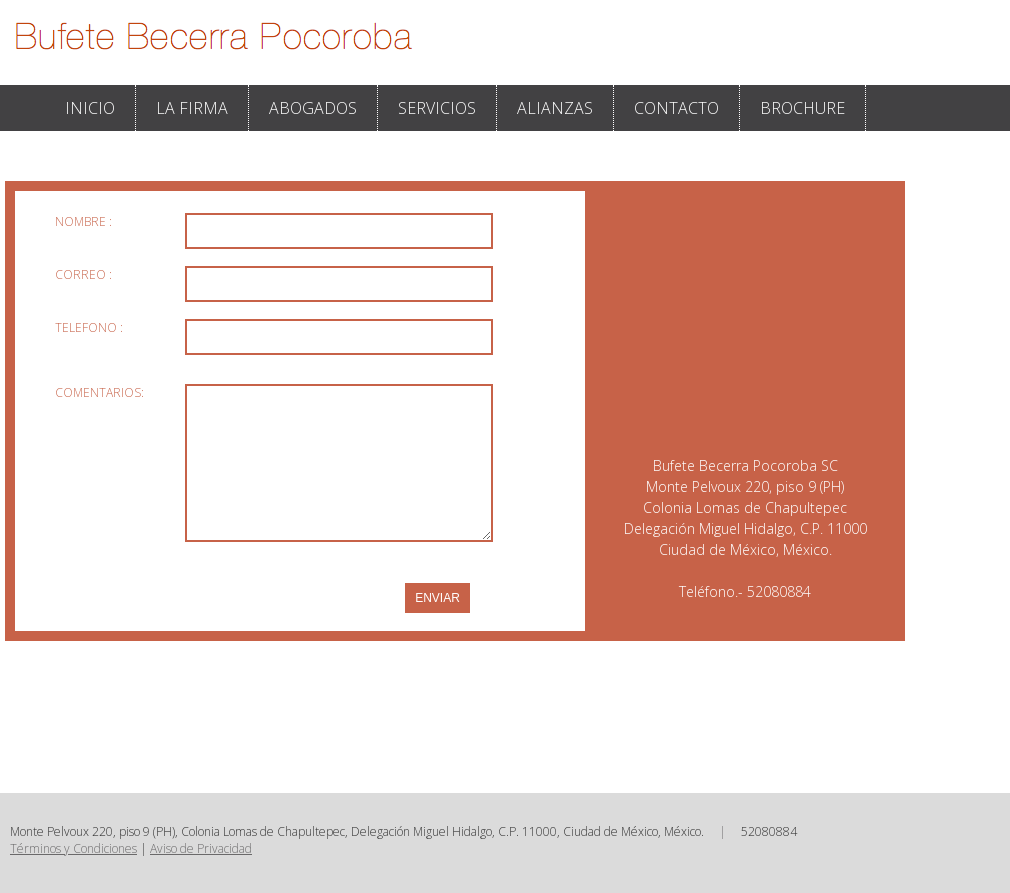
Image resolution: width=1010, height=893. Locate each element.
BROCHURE (802, 108)
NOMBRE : (83, 221)
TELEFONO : (89, 327)
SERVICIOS (437, 108)
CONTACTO (676, 108)
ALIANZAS (555, 108)
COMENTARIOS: (99, 392)
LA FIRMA (192, 108)
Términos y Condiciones (73, 848)
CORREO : (83, 274)
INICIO (90, 108)
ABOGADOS (313, 108)
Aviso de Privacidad (201, 848)
